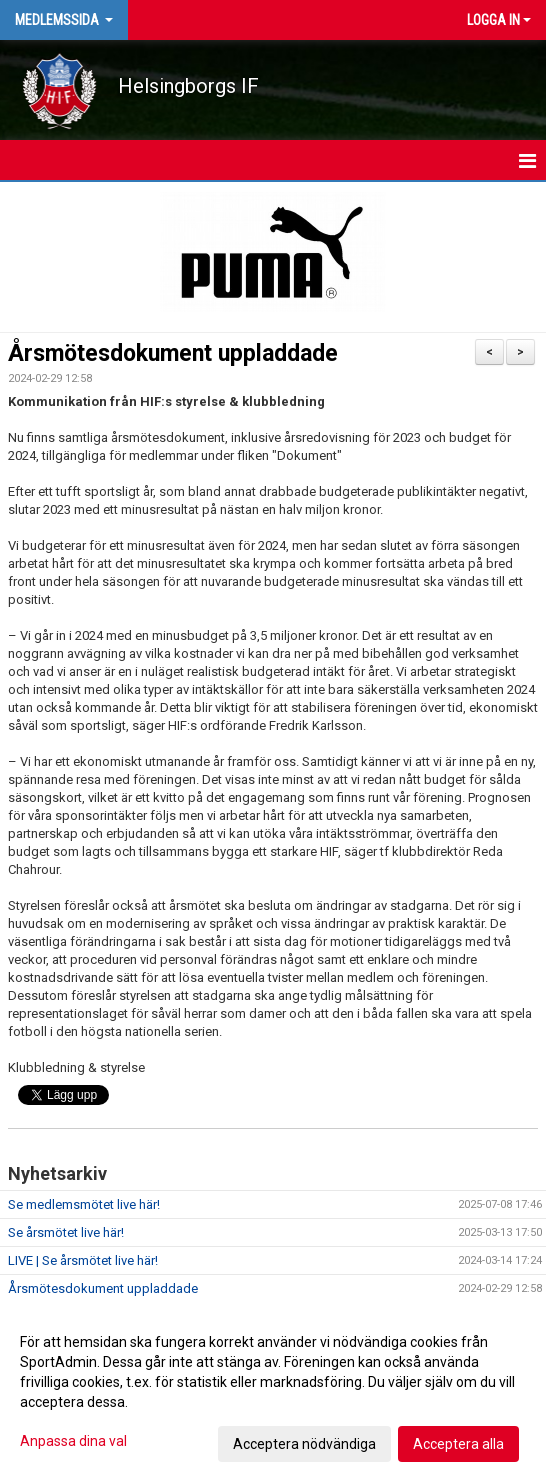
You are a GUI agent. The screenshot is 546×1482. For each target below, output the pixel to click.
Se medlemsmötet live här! (84, 1204)
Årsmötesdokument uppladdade (173, 353)
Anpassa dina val (73, 1441)
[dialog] (273, 1392)
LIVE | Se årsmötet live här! (83, 1260)
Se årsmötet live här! (66, 1232)
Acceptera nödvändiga (304, 1444)
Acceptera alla (458, 1444)
